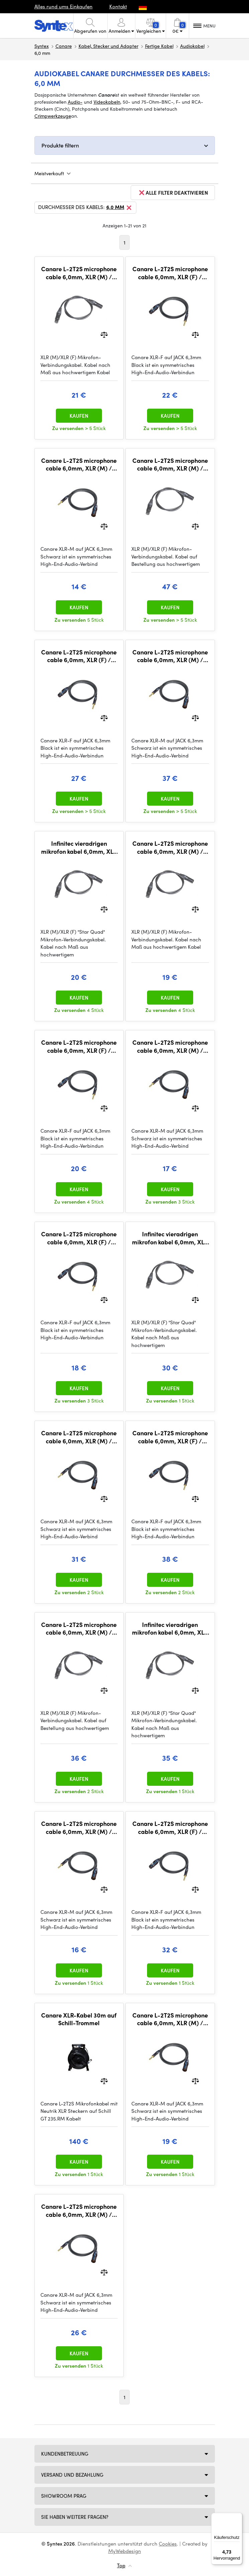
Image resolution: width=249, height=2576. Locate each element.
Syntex (41, 45)
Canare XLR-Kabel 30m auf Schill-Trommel (79, 2019)
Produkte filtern (60, 145)
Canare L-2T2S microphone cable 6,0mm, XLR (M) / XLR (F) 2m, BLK (170, 847)
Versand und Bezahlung (72, 2474)
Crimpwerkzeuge (52, 115)
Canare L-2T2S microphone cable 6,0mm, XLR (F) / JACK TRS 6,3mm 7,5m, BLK (170, 1827)
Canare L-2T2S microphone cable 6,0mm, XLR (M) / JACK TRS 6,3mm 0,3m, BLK (79, 1827)
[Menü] (238, 2517)
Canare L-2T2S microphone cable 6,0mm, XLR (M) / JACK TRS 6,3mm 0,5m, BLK (79, 464)
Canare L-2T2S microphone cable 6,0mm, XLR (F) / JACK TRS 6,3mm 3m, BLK (170, 273)
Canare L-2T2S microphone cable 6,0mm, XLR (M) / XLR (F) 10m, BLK (79, 1628)
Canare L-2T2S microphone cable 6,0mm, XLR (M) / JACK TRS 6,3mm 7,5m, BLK (79, 1437)
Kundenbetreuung (64, 2453)
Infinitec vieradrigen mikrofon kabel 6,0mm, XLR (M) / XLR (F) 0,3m (79, 847)
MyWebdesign (124, 2551)
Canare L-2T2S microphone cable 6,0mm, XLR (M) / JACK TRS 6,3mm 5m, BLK (79, 2210)
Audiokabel (192, 45)
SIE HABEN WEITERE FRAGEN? (74, 2516)
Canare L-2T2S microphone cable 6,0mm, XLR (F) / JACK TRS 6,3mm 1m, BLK (79, 1238)
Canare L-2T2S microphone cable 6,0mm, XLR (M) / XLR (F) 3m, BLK (79, 273)
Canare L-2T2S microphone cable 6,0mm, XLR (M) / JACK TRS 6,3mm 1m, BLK (170, 1046)
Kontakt (118, 6)
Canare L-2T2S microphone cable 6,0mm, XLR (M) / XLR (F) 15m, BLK (170, 464)
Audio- (75, 101)
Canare (63, 45)
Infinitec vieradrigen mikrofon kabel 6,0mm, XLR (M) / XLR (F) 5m (170, 1238)
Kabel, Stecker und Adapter (108, 45)
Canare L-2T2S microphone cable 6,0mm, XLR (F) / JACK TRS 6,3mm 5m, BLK (79, 656)
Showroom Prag (63, 2495)
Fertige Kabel (159, 45)
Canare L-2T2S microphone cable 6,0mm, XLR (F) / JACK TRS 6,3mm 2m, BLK (79, 1046)
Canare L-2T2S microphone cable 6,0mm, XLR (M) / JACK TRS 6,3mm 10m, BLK (170, 656)
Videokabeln (107, 101)
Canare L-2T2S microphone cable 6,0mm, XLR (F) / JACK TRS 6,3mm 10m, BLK (170, 1437)
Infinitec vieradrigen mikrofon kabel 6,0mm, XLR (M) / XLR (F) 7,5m (170, 1628)
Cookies (168, 2543)
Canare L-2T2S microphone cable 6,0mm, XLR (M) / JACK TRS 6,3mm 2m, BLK (170, 2019)
